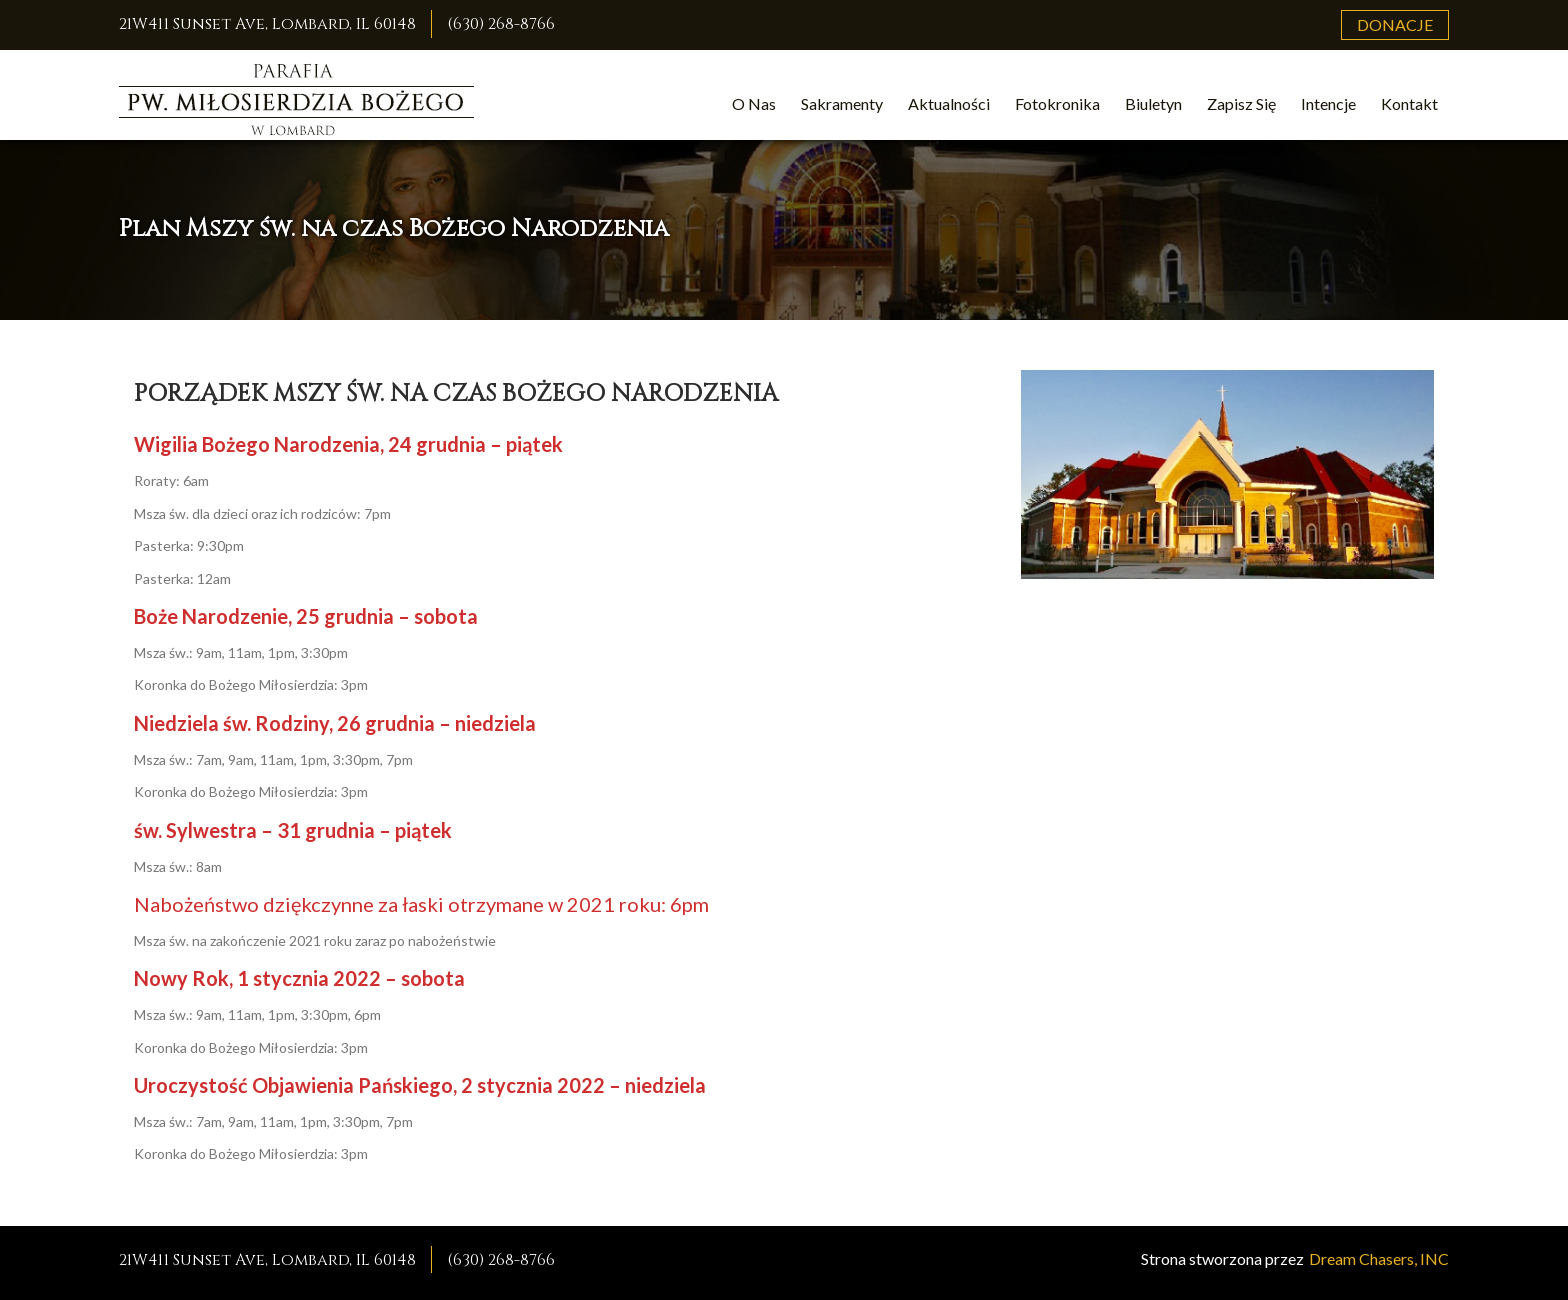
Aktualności (949, 103)
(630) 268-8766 (501, 24)
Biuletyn (1153, 103)
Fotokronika (1057, 103)
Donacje (1395, 24)
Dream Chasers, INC (1379, 1258)
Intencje (1328, 103)
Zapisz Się (1241, 103)
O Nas (754, 103)
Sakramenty (842, 103)
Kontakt (1409, 103)
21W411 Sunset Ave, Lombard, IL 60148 (267, 24)
